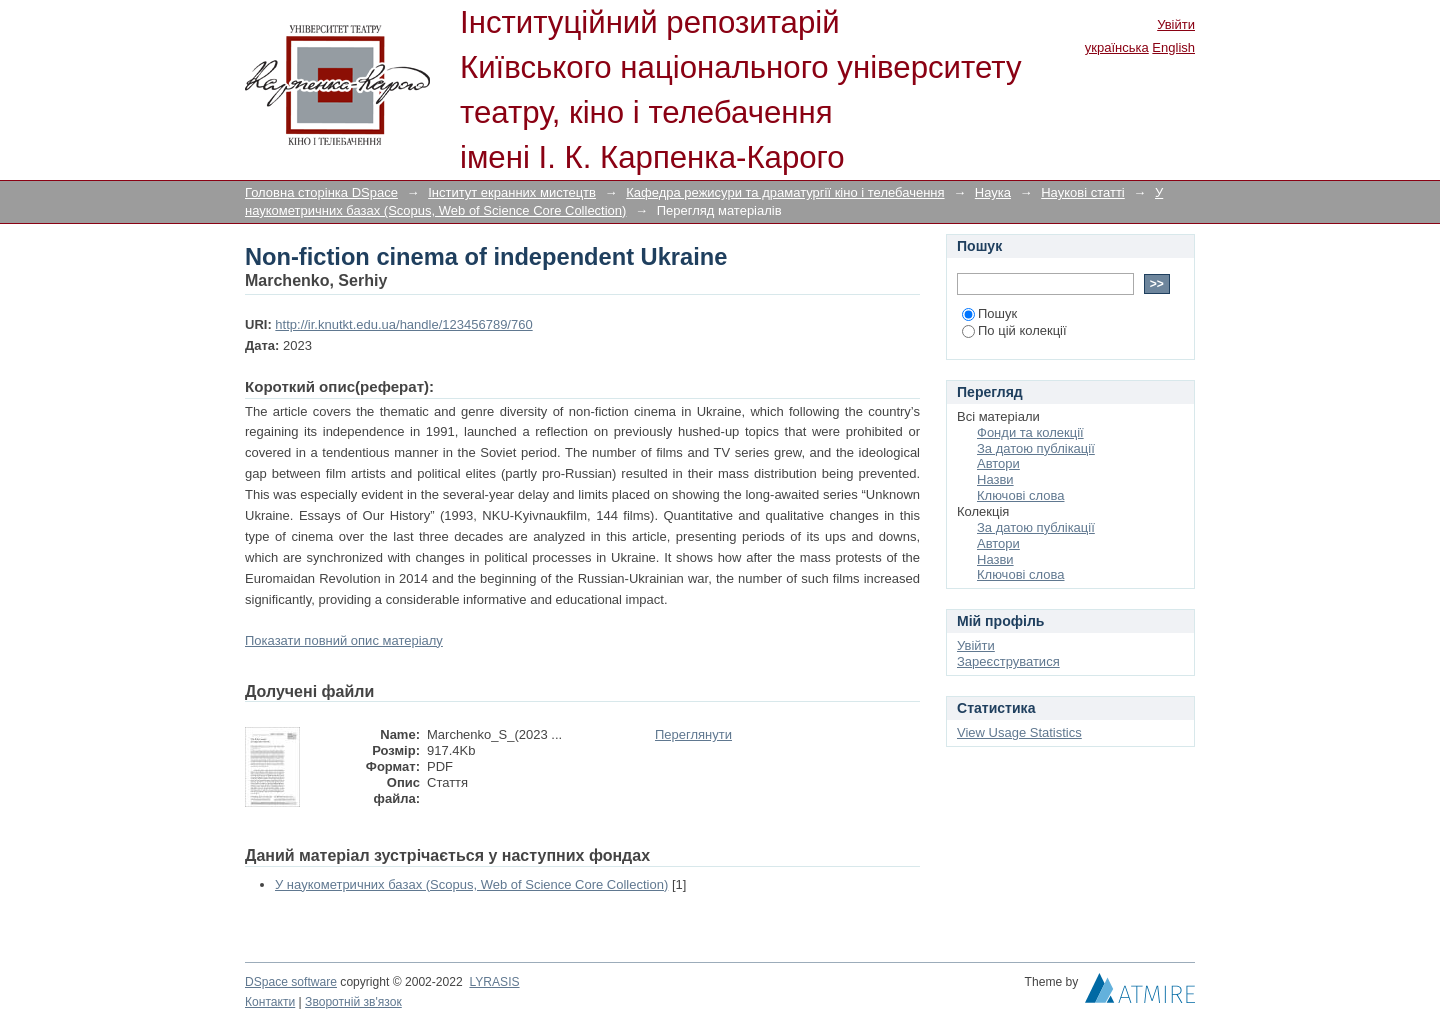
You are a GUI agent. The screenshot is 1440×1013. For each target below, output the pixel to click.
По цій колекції (1014, 330)
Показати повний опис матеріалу (344, 640)
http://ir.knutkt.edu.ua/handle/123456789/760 (403, 324)
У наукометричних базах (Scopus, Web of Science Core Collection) (471, 884)
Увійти (1176, 24)
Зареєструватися (1008, 661)
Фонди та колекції (1030, 432)
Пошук (989, 313)
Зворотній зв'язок (353, 1002)
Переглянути (693, 734)
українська (1117, 47)
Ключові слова (1020, 495)
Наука (993, 192)
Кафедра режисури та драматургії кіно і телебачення (785, 192)
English (1173, 47)
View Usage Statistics (1019, 732)
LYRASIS (494, 982)
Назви (995, 479)
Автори (998, 463)
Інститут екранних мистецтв (512, 192)
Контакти (270, 1002)
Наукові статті (1083, 192)
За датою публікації (1036, 448)
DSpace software (291, 982)
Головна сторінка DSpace (321, 192)
